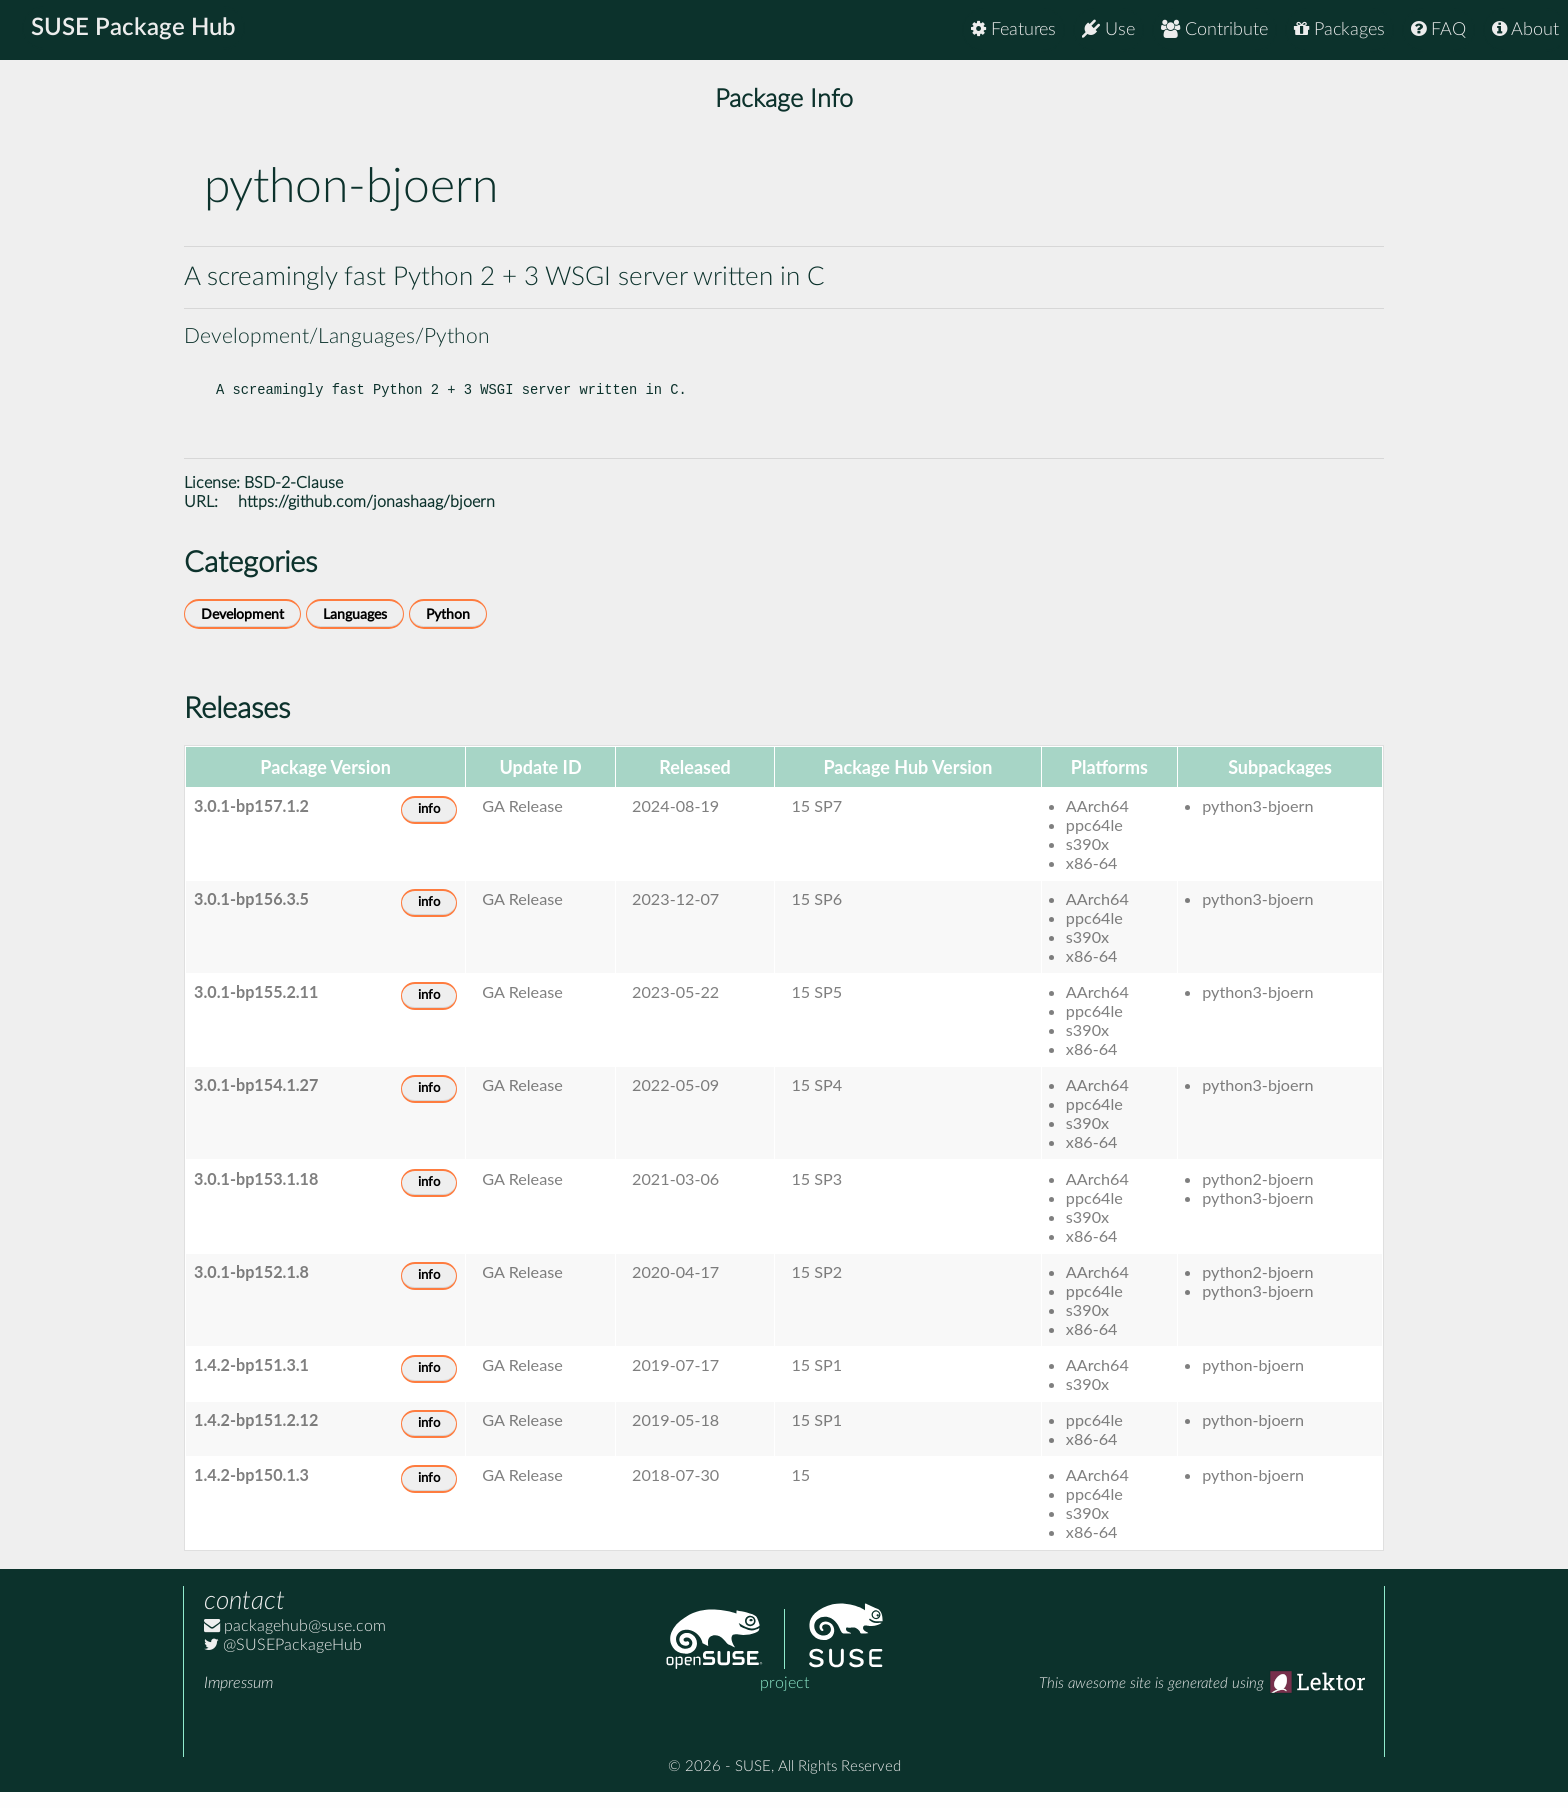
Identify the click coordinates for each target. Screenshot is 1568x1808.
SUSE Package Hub (135, 30)
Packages (1339, 29)
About (1525, 29)
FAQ (1438, 29)
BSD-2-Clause (293, 499)
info (429, 825)
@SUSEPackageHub (283, 1661)
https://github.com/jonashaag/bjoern (366, 518)
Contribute (1214, 29)
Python (448, 630)
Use (1108, 29)
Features (1013, 29)
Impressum (238, 1699)
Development (242, 630)
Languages (355, 630)
